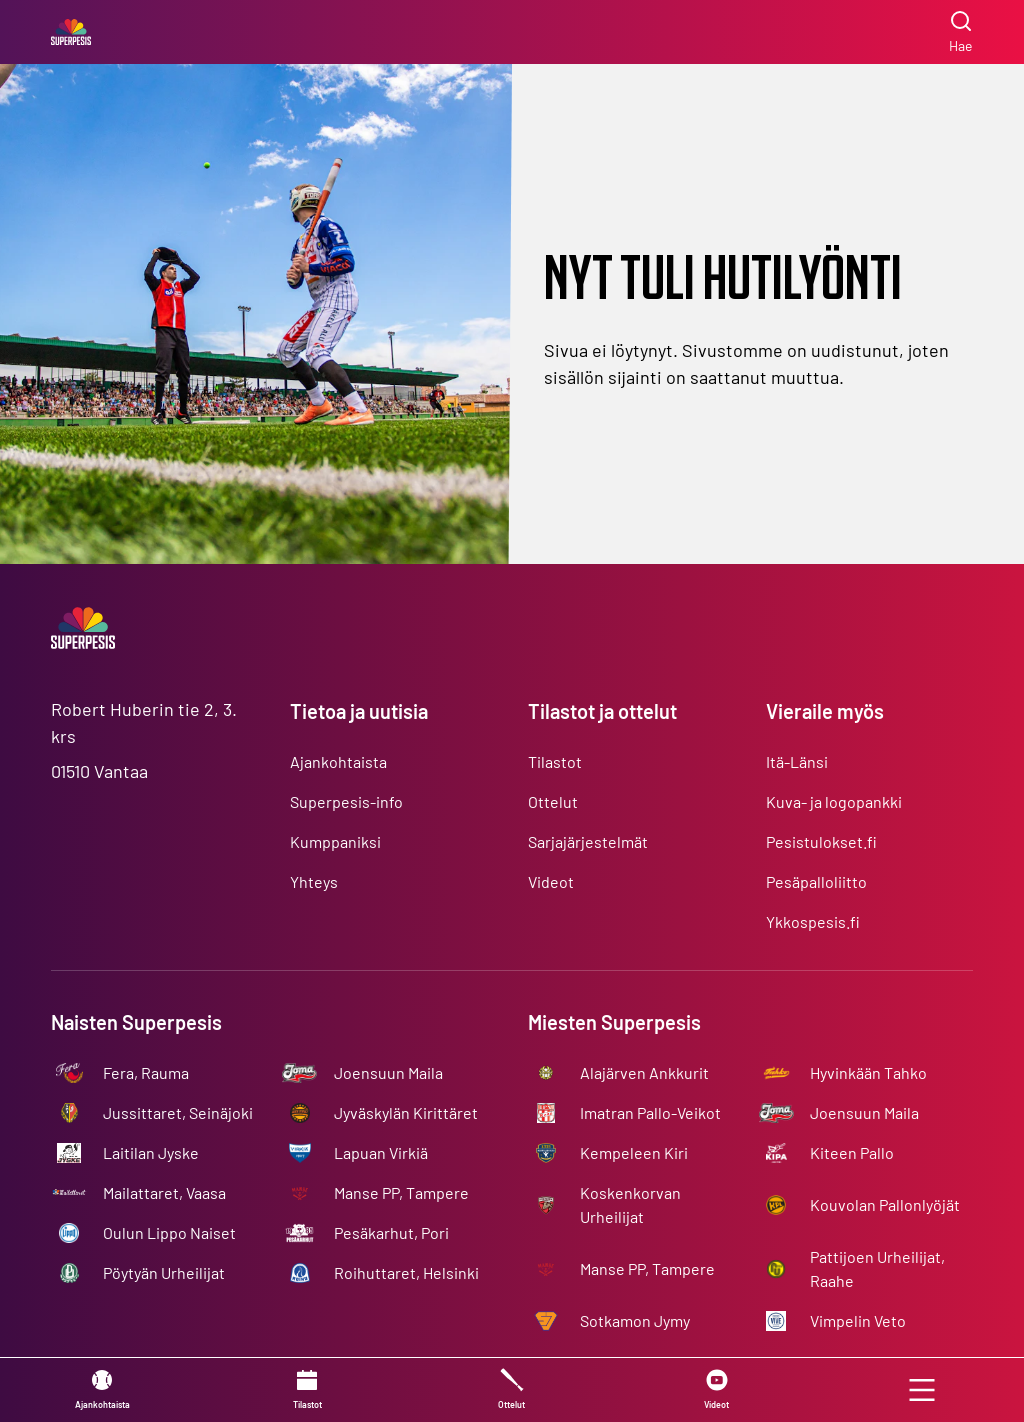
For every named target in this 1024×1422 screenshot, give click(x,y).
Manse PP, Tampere (401, 1192)
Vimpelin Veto (858, 1320)
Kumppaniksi (335, 841)
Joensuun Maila (388, 1072)
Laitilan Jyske (151, 1152)
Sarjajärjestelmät (588, 841)
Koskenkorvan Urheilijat (630, 1204)
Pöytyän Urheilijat (164, 1272)
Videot (551, 881)
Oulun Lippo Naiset (169, 1232)
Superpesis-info (346, 801)
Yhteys (314, 881)
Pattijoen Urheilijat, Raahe (877, 1268)
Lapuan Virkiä (381, 1152)
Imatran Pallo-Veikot (650, 1112)
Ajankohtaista (338, 761)
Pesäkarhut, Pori (391, 1232)
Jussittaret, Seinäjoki (178, 1112)
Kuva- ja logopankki (834, 801)
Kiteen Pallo (852, 1152)
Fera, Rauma (146, 1072)
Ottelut (553, 801)
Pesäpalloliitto (816, 881)
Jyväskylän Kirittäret (406, 1112)
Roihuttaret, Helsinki (406, 1272)
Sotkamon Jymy (635, 1320)
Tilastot (555, 761)
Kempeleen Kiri (634, 1152)
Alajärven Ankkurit (644, 1072)
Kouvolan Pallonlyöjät (885, 1204)
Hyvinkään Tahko (868, 1072)
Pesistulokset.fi (821, 841)
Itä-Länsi (797, 761)
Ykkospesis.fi (813, 921)
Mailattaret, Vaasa (164, 1192)
